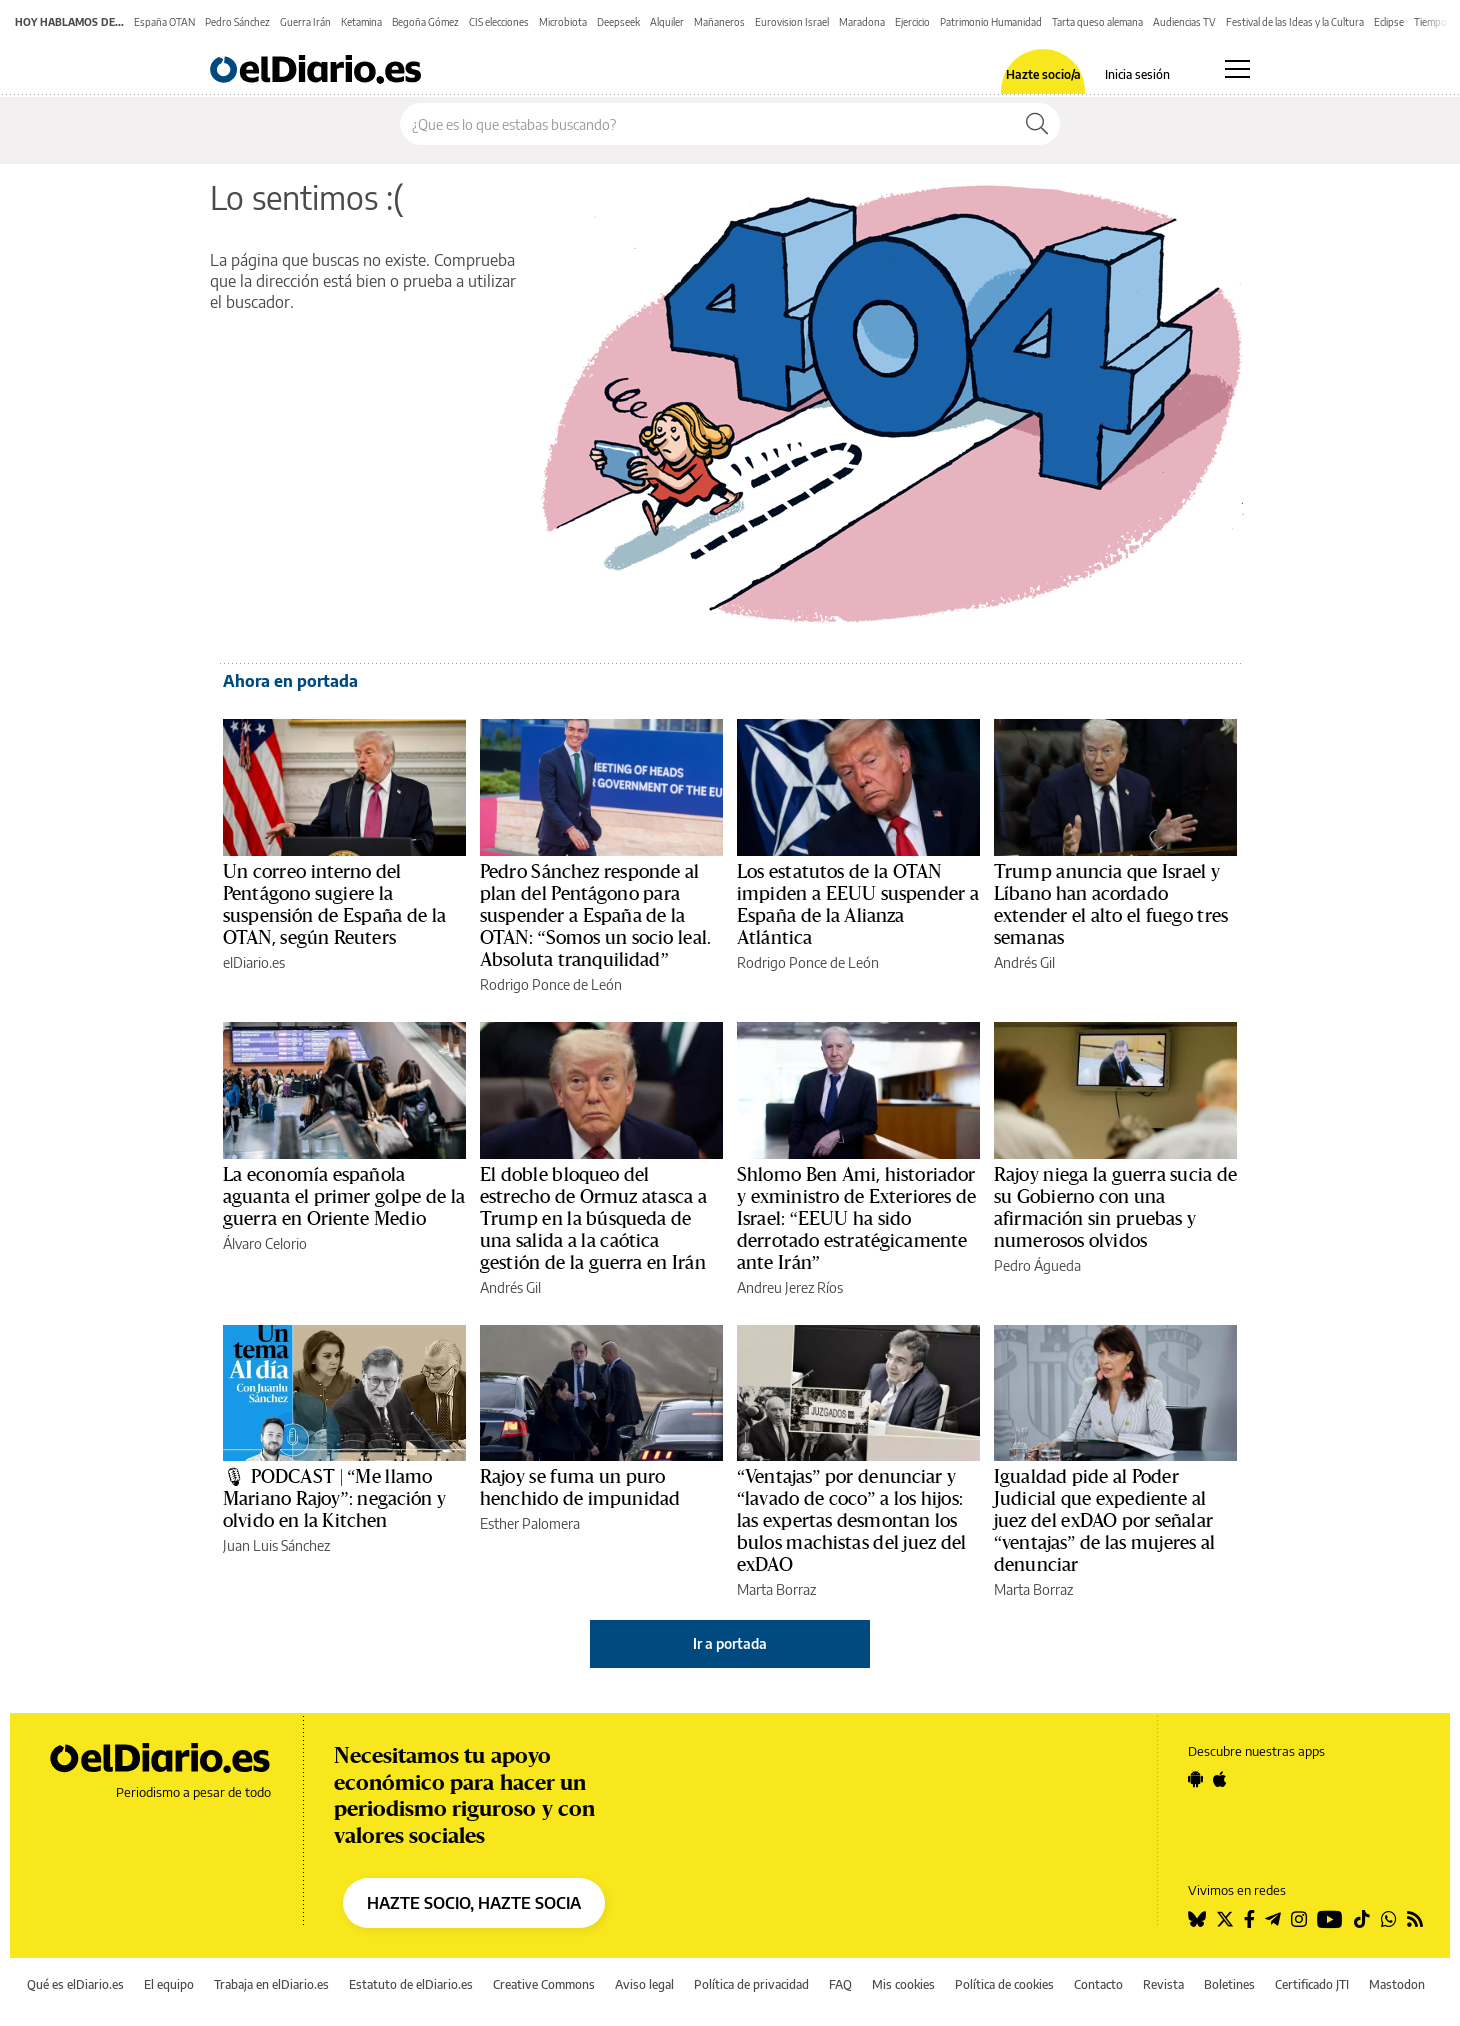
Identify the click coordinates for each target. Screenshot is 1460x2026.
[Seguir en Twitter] (1225, 1919)
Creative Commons (544, 1984)
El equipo (169, 1984)
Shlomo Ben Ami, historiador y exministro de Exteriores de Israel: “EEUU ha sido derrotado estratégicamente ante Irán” (856, 1219)
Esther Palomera (530, 1523)
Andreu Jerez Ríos (790, 1287)
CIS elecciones (499, 22)
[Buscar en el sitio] (707, 124)
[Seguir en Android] (1195, 1779)
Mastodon (1397, 1984)
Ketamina (361, 22)
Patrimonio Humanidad (991, 22)
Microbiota (563, 22)
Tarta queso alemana (1097, 22)
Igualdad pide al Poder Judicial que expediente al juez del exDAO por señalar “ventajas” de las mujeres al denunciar (1104, 1521)
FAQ (840, 1984)
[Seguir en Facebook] (1249, 1919)
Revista (1163, 1984)
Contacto (1098, 1984)
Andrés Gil (1024, 962)
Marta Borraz (776, 1589)
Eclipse (1389, 22)
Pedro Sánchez (237, 22)
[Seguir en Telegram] (1273, 1919)
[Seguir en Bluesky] (1197, 1919)
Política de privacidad (751, 1984)
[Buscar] (1037, 124)
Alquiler (667, 22)
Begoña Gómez (425, 22)
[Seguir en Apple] (1220, 1779)
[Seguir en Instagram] (1299, 1919)
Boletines (1229, 1984)
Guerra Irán (305, 22)
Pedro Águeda (1037, 1265)
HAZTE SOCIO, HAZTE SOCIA (474, 1903)
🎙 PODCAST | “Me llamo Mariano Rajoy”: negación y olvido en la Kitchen (334, 1499)
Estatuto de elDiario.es (411, 1984)
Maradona (862, 22)
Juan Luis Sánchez (276, 1545)
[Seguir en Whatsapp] (1389, 1919)
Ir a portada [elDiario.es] (730, 1643)
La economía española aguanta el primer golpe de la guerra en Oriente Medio (344, 1197)
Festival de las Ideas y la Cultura (1295, 22)
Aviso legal (644, 1984)
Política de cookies (1004, 1984)
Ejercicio (912, 22)
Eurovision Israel (792, 22)
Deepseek (618, 22)
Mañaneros (719, 22)
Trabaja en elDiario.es (271, 1984)
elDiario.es (254, 962)
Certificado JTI (1312, 1984)
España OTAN (164, 22)
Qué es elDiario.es (75, 1984)
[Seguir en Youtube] (1330, 1919)
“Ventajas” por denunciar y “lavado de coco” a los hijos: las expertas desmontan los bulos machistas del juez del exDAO (851, 1521)
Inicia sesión (1137, 75)
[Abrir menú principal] (1237, 69)
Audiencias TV (1184, 22)
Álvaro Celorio (265, 1243)
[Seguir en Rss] (1415, 1919)
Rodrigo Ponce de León (551, 984)
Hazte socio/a (1043, 75)
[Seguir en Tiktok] (1362, 1919)
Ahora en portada (290, 681)
